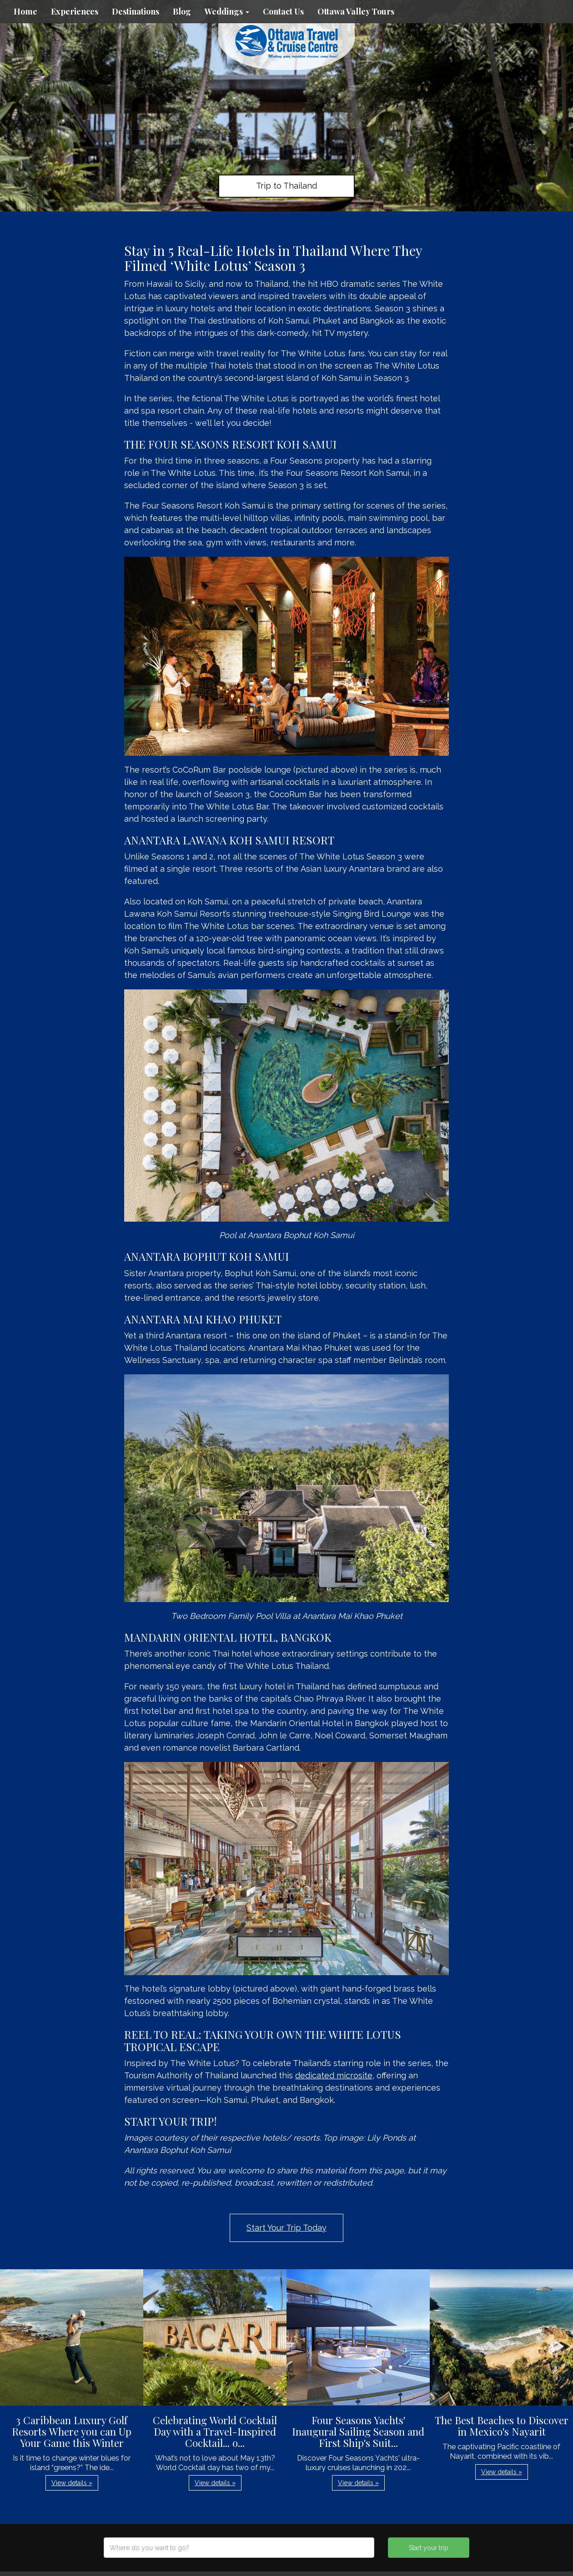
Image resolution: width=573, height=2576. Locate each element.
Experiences (74, 11)
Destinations (135, 11)
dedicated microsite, (334, 2075)
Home (25, 11)
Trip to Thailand (286, 185)
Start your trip (428, 2547)
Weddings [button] (227, 11)
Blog (182, 11)
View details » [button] (71, 2482)
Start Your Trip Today (286, 2227)
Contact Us (283, 11)
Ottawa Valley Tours (355, 11)
